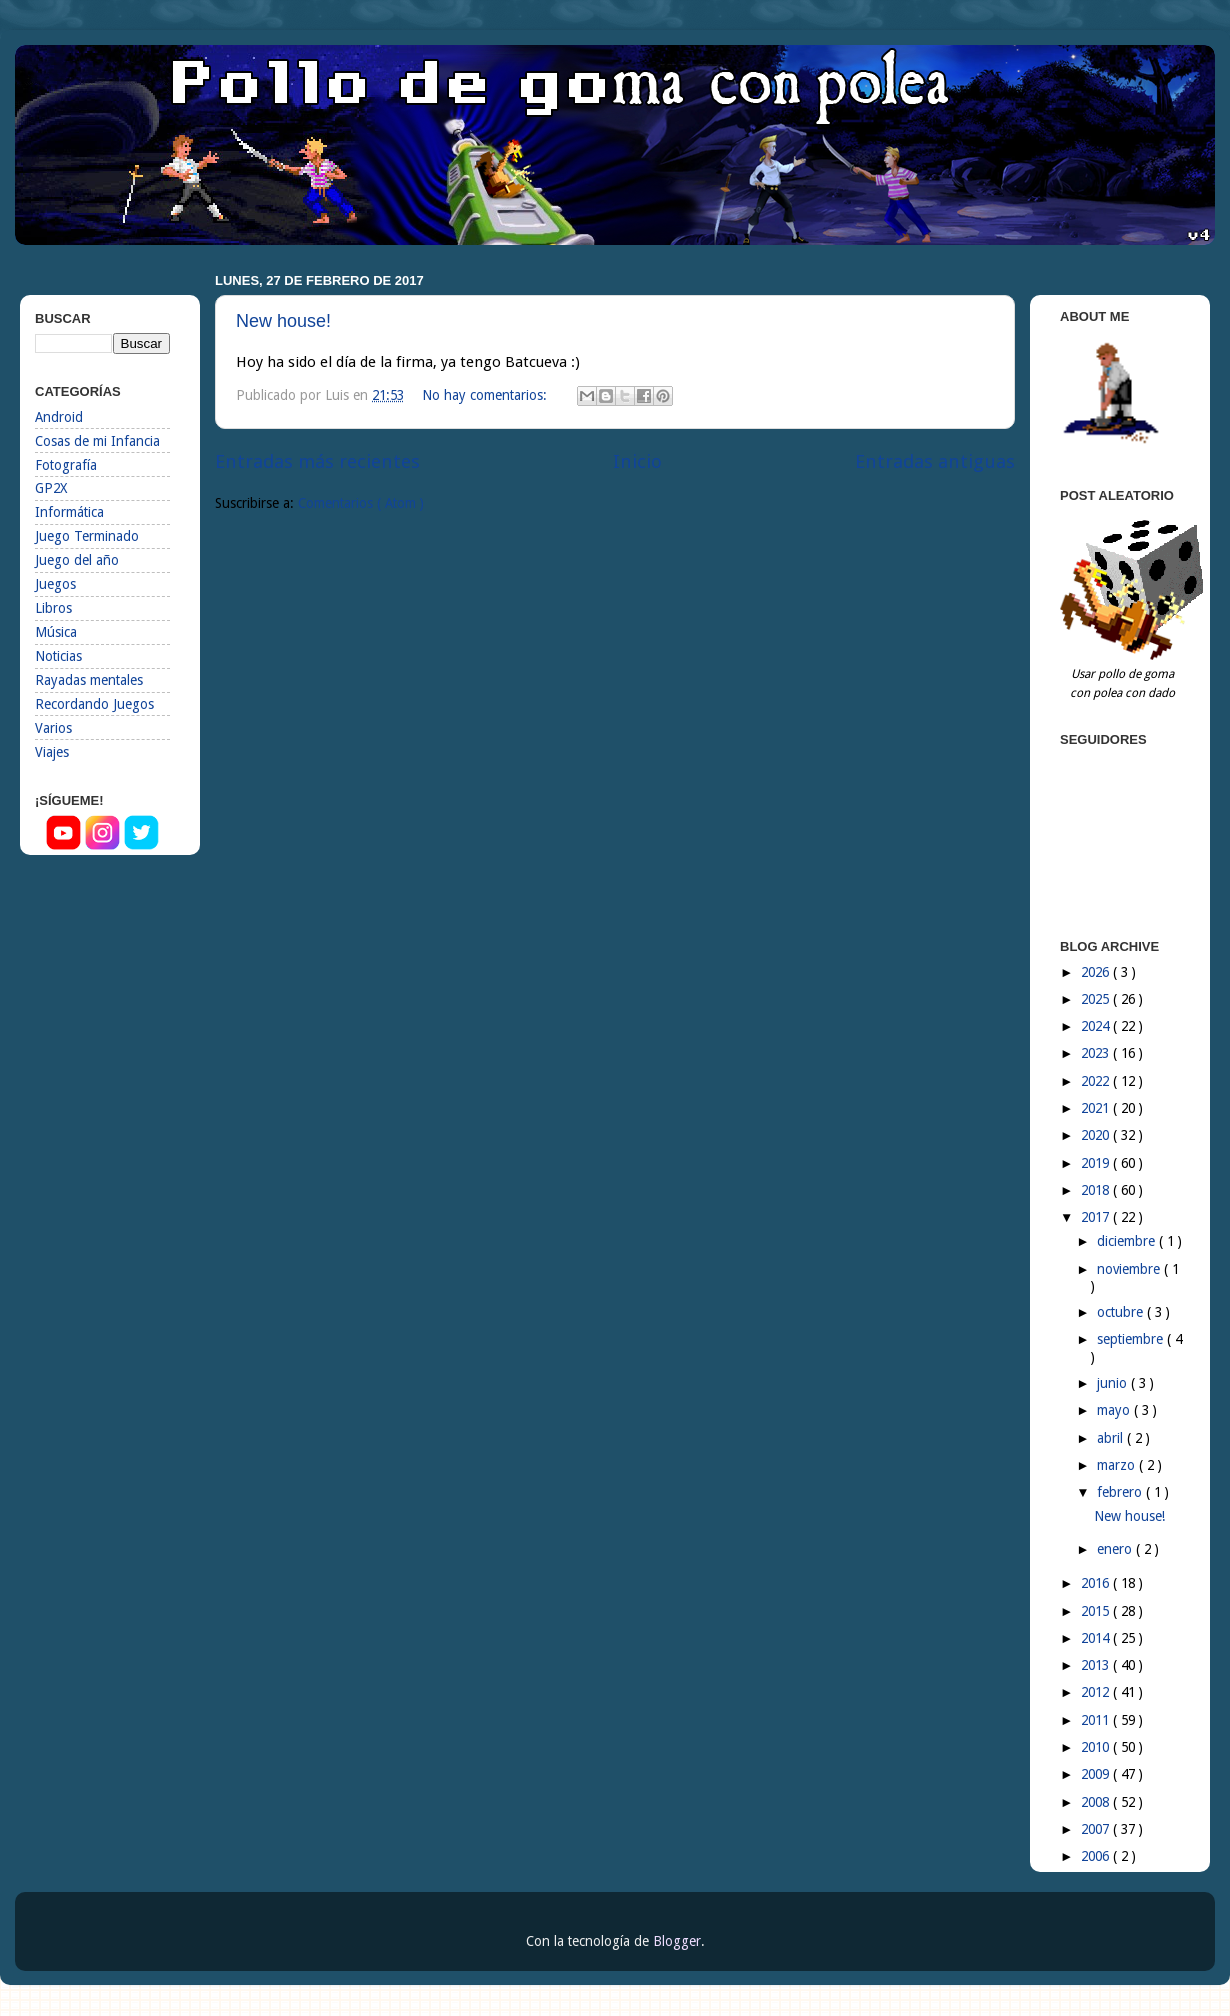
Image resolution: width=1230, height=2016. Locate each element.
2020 (1097, 1135)
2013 (1097, 1665)
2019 (1097, 1163)
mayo (1115, 1410)
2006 (1097, 1856)
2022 (1097, 1081)
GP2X (51, 488)
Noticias (58, 656)
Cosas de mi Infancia (97, 441)
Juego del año (77, 560)
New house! (283, 321)
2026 (1097, 972)
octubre (1122, 1312)
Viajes (52, 752)
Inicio (637, 461)
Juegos (55, 584)
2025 (1097, 999)
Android (59, 417)
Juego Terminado (87, 536)
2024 (1097, 1026)
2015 (1097, 1611)
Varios (53, 728)
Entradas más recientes (317, 461)
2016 (1097, 1583)
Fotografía (66, 465)
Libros (53, 608)
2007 (1097, 1829)
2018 (1097, 1190)
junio (1114, 1383)
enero (1116, 1549)
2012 (1097, 1692)
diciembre (1128, 1241)
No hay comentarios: (486, 395)
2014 (1097, 1638)
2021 (1097, 1108)
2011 (1097, 1720)
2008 (1097, 1802)
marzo (1118, 1465)
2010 (1097, 1747)
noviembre (1130, 1269)
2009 (1097, 1774)
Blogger (677, 1941)
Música (56, 632)
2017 (1097, 1217)
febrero (1121, 1492)
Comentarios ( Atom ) (361, 503)
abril (1112, 1438)
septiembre (1132, 1339)
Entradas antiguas (935, 461)
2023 (1097, 1053)
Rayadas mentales (89, 680)
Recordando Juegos (94, 704)
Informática (69, 512)
